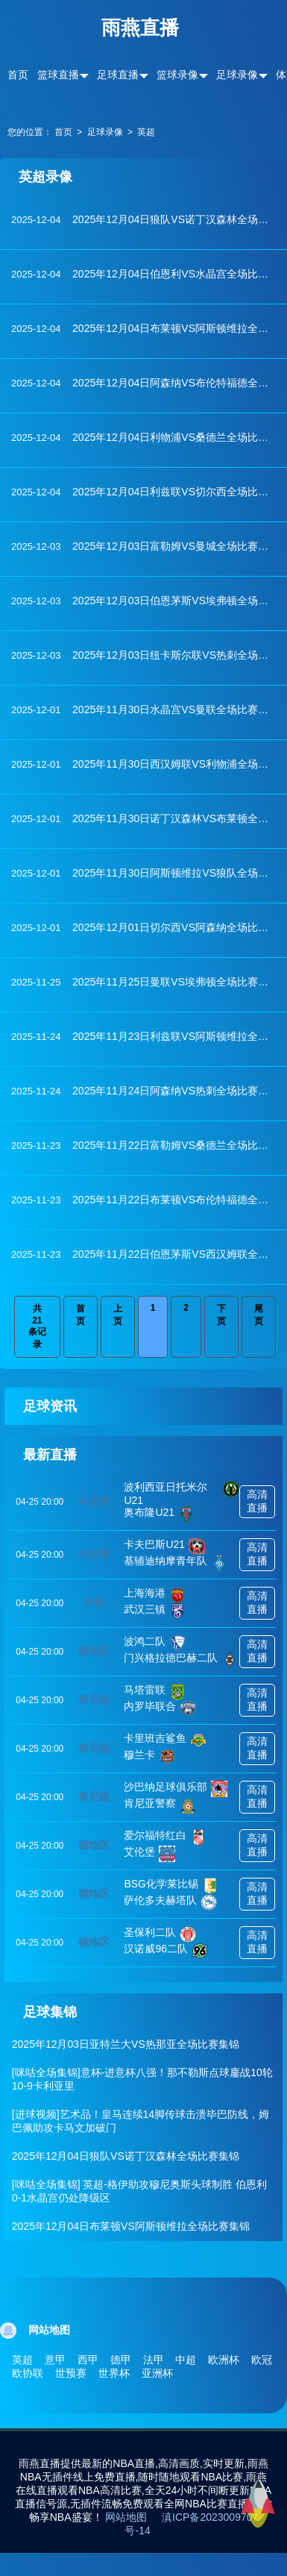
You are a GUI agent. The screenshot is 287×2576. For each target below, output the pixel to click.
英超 (146, 132)
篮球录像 (177, 75)
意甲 (55, 2360)
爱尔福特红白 (165, 1837)
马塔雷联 (155, 1692)
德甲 (120, 2360)
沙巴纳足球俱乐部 (175, 1789)
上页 (117, 1314)
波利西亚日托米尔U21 (181, 1493)
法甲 (153, 2360)
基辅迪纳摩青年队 (175, 1563)
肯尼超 (94, 1699)
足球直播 (118, 75)
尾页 (258, 1314)
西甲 (88, 2360)
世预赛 (70, 2373)
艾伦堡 (149, 1854)
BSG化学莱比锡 (171, 1886)
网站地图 (126, 2517)
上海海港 (155, 1595)
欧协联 (27, 2373)
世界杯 (114, 2373)
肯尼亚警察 (160, 1805)
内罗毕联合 (160, 1708)
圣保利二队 (160, 1934)
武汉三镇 (155, 1611)
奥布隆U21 (159, 1514)
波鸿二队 (155, 1643)
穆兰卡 (149, 1757)
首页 (17, 75)
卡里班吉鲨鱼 (165, 1740)
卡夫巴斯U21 (164, 1546)
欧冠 (261, 2360)
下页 (221, 1314)
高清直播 (257, 1501)
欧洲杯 (223, 2360)
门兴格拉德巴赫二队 (181, 1660)
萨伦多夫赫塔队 (170, 1902)
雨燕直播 (140, 27)
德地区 (94, 1651)
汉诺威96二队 (166, 1951)
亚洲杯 (157, 2373)
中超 (93, 1602)
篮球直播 (58, 75)
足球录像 (237, 75)
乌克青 (94, 1501)
